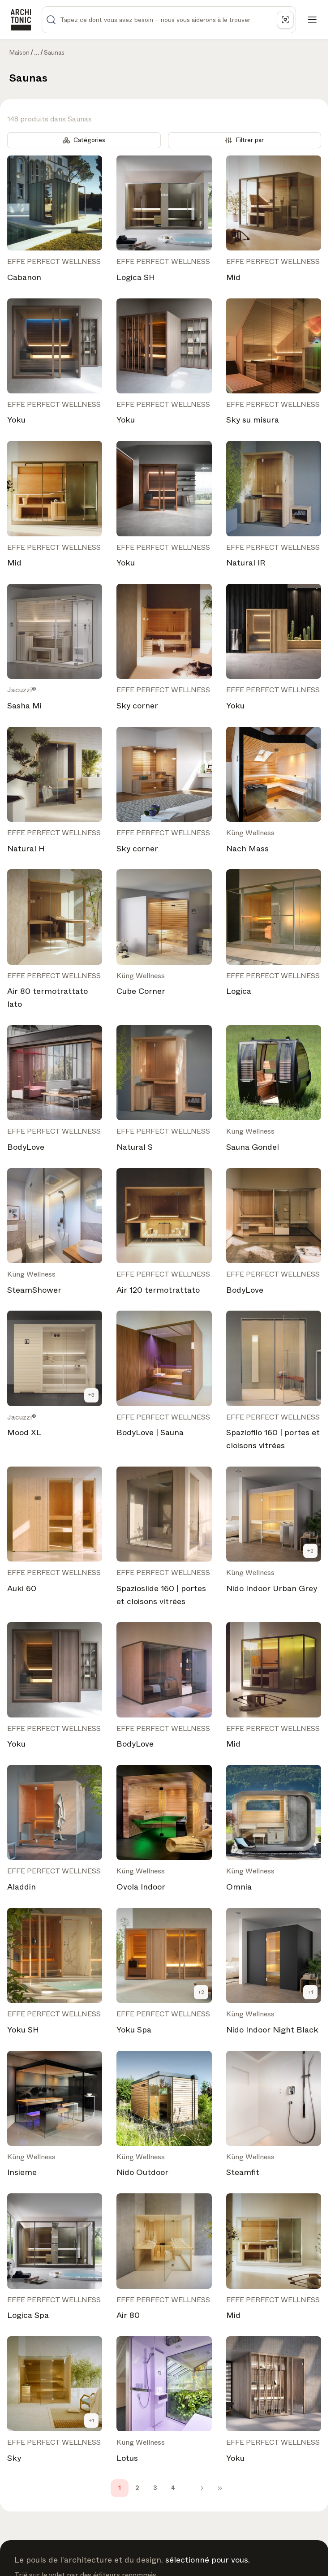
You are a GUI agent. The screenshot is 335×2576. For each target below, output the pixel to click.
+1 (310, 1992)
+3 (91, 1395)
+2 (310, 1551)
